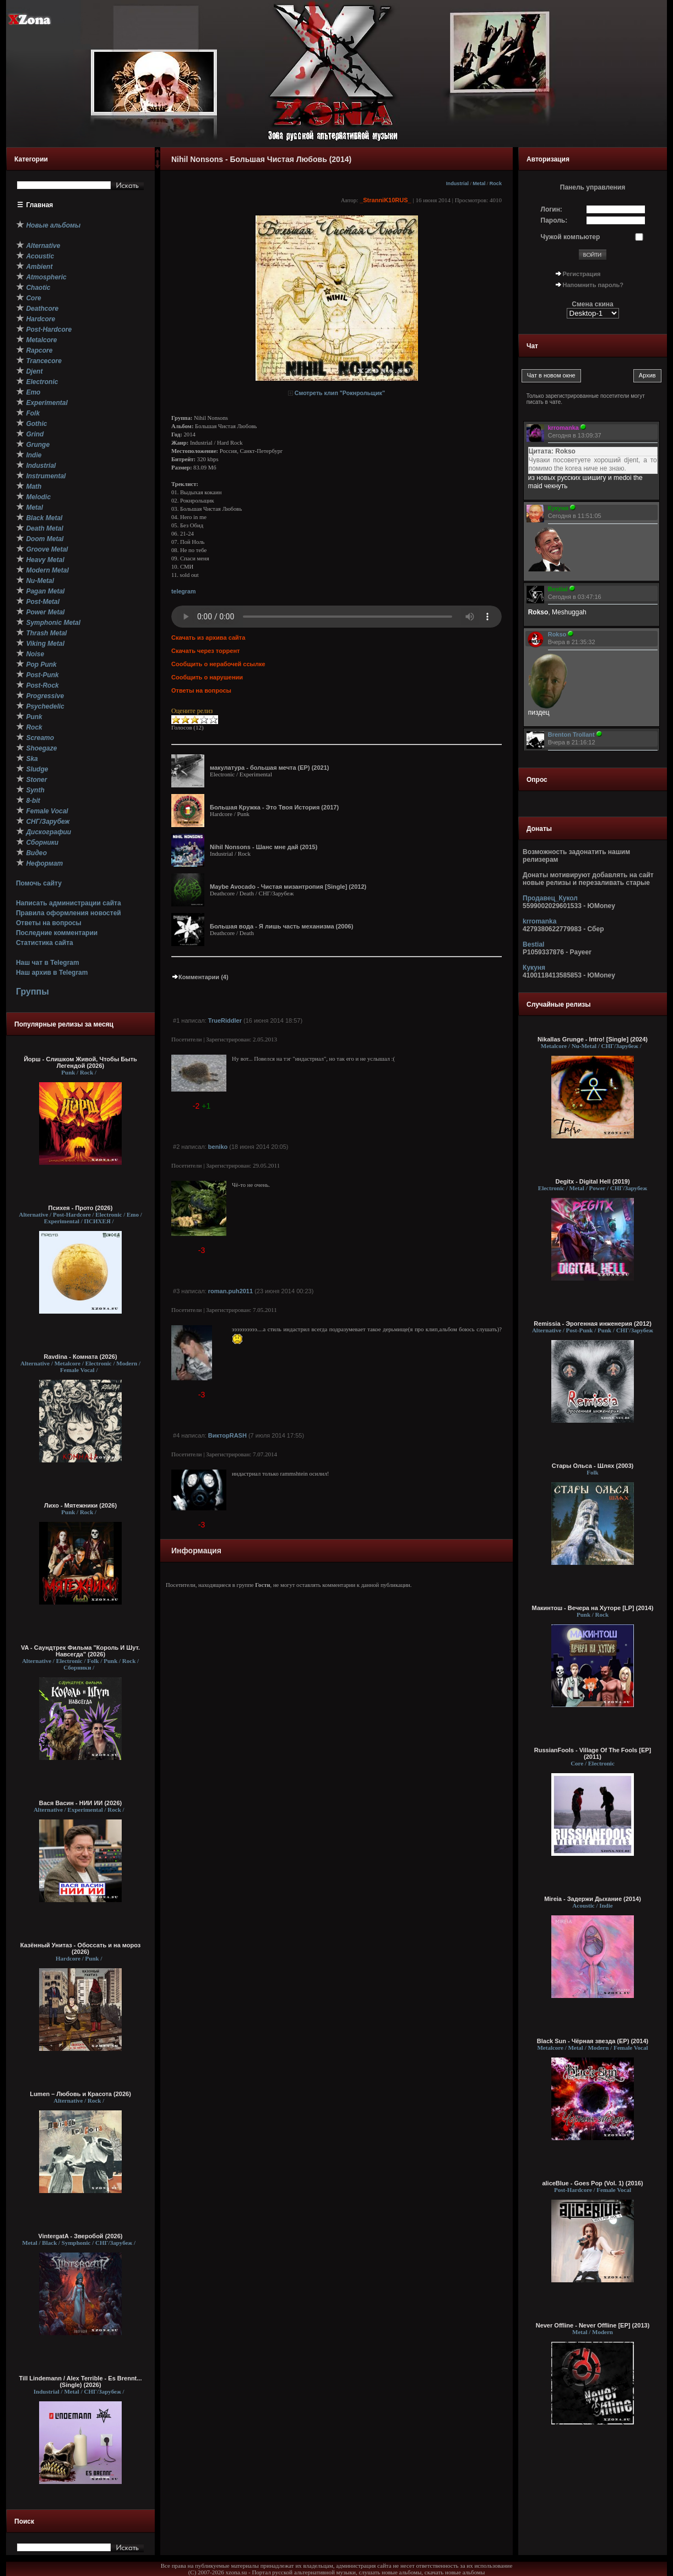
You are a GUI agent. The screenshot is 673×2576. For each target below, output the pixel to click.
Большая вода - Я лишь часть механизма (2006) (281, 926)
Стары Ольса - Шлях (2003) (592, 1465)
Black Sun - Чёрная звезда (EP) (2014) (592, 2041)
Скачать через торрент (205, 650)
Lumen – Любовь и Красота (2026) (80, 2094)
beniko (217, 1146)
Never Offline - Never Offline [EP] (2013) (593, 2325)
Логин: (551, 209)
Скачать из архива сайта (208, 637)
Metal (479, 183)
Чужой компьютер (570, 237)
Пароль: (554, 220)
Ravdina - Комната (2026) (80, 1356)
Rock (496, 183)
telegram (183, 591)
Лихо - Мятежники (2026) (80, 1505)
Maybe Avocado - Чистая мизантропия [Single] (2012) (288, 886)
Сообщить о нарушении (207, 677)
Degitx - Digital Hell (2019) (592, 1181)
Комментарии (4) (200, 977)
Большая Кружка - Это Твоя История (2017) (274, 807)
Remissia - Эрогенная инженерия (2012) (593, 1323)
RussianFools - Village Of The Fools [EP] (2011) (593, 1753)
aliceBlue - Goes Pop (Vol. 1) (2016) (592, 2183)
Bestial (533, 944)
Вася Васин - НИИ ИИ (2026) (80, 1803)
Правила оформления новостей (68, 913)
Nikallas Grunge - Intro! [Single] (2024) (593, 1039)
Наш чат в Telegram (47, 962)
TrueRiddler (225, 1020)
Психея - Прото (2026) (80, 1208)
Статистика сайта (44, 943)
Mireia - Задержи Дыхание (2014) (592, 1898)
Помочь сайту (39, 883)
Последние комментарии (56, 933)
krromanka (539, 921)
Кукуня (534, 967)
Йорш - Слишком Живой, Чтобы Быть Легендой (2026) (80, 1062)
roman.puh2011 (230, 1291)
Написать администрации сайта (68, 903)
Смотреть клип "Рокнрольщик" (340, 393)
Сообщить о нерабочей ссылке (218, 664)
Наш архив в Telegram (52, 972)
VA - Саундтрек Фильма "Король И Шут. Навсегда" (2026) (80, 1650)
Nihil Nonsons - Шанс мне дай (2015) (263, 847)
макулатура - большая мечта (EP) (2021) (269, 767)
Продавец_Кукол (550, 898)
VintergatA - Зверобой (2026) (81, 2236)
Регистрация (582, 274)
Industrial (457, 183)
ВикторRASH (227, 1435)
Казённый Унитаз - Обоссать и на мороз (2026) (80, 1948)
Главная (39, 205)
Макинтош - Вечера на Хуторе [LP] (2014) (593, 1608)
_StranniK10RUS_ (385, 200)
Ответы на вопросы (49, 923)
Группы (32, 991)
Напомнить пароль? (593, 285)
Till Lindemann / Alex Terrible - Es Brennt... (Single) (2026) (80, 2381)
